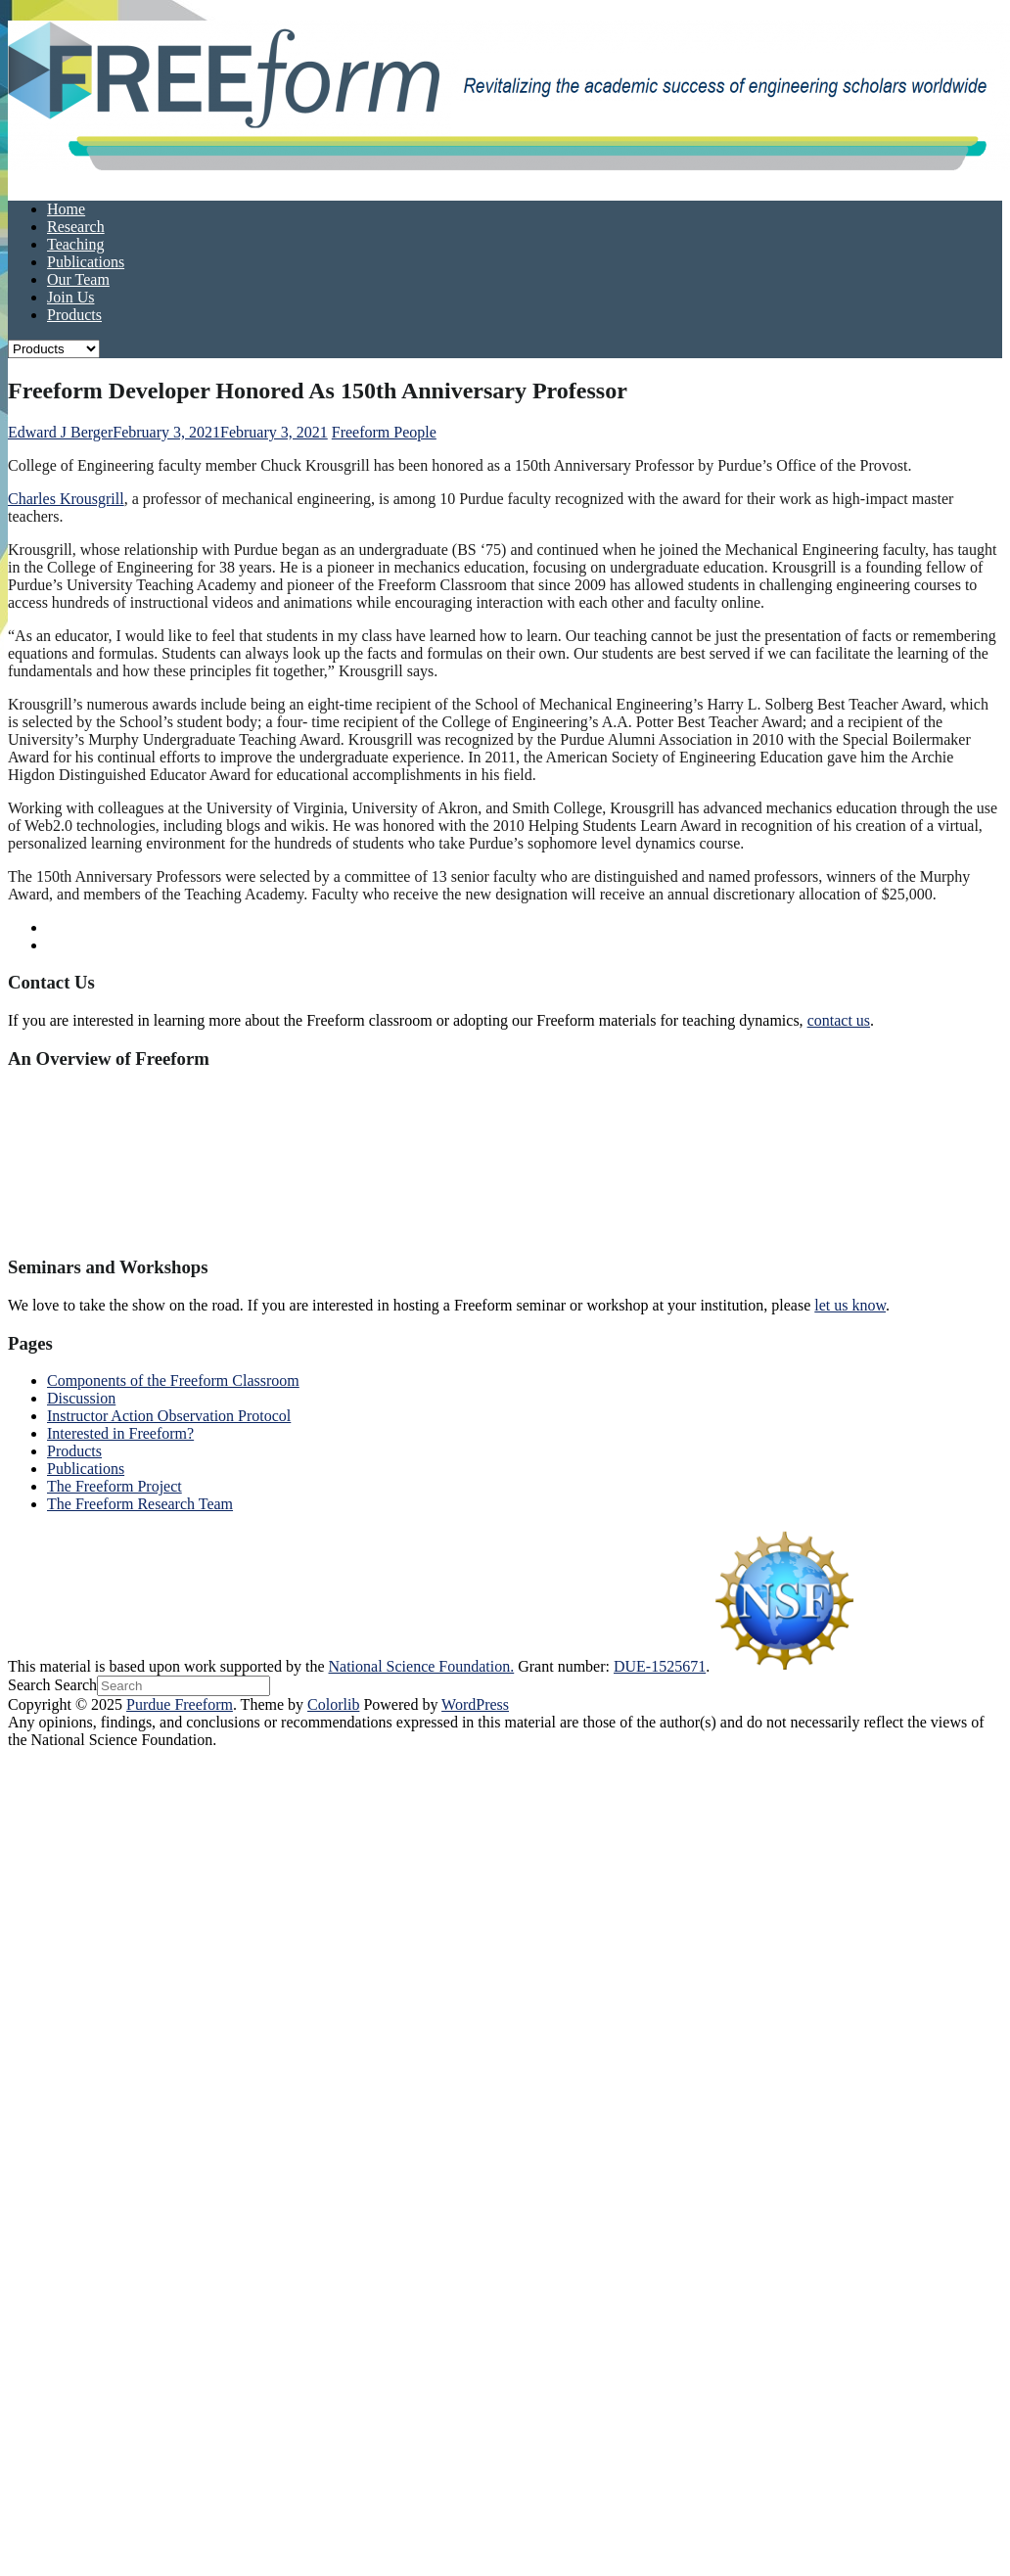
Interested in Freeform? (120, 1433)
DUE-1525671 (660, 1666)
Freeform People (384, 432)
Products (74, 314)
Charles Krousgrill (66, 498)
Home (66, 209)
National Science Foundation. (422, 1666)
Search (29, 1685)
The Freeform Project (114, 1486)
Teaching (75, 244)
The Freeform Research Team (140, 1503)
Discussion (81, 1398)
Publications (85, 261)
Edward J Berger (60, 432)
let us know (850, 1305)
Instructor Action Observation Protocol (169, 1415)
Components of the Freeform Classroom (173, 1380)
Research (76, 226)
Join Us (70, 297)
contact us (838, 1020)
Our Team (78, 279)
